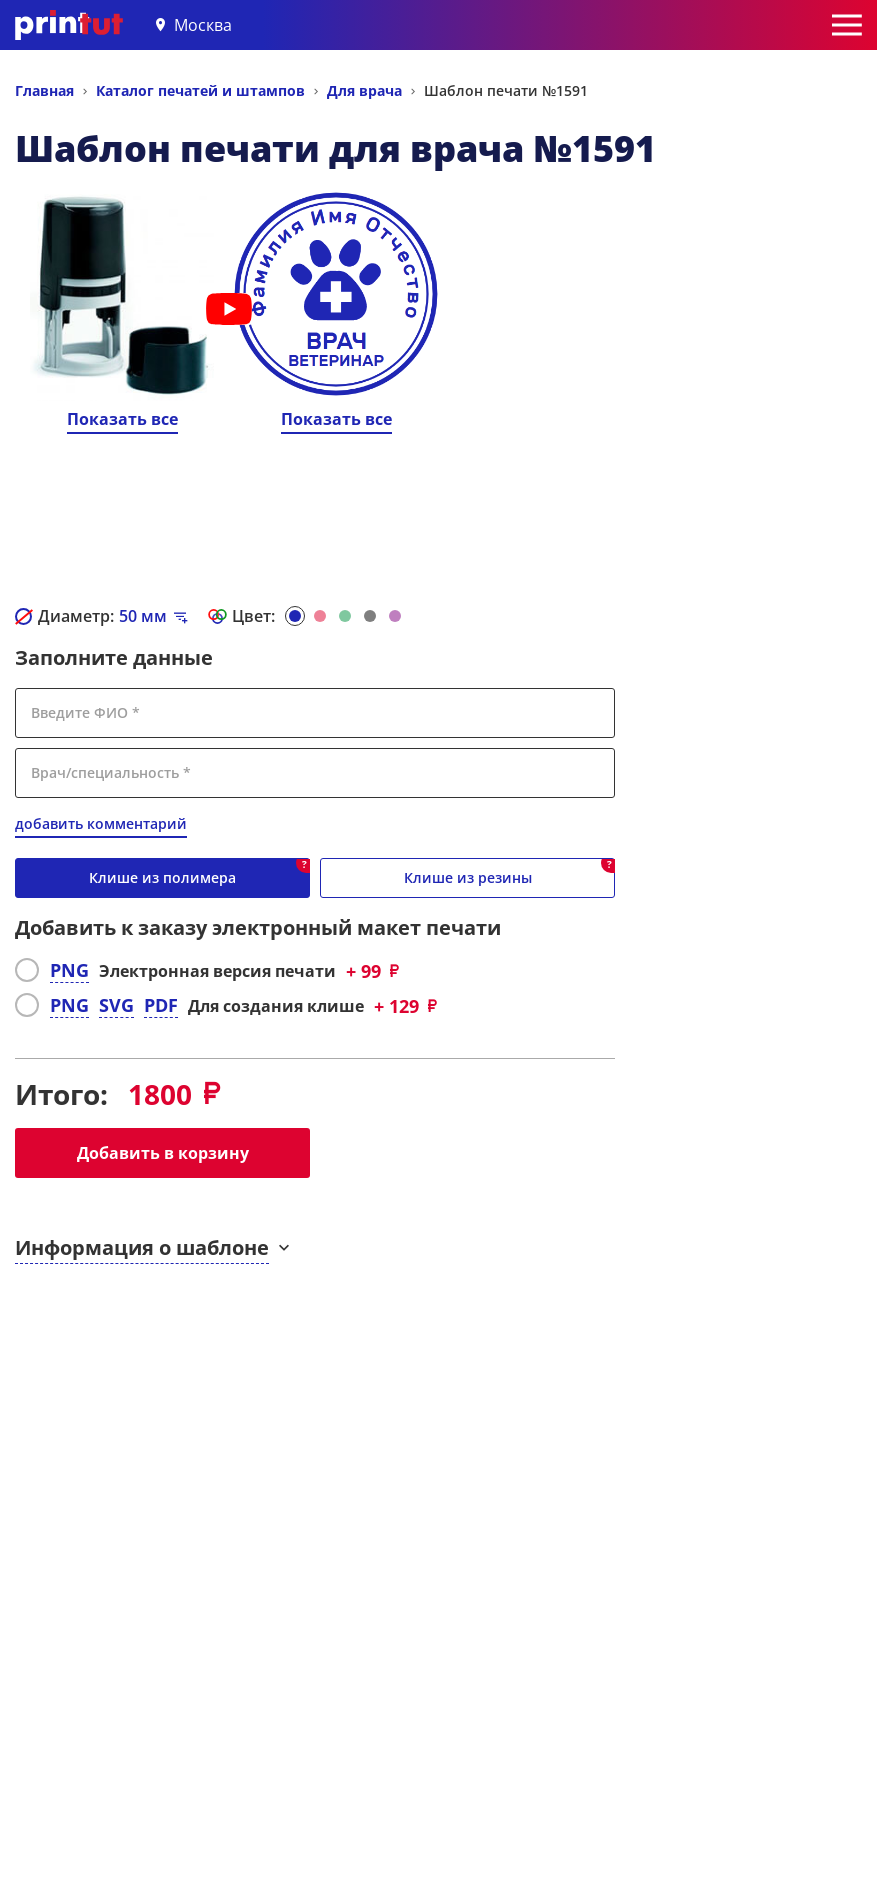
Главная (44, 90)
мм (143, 616)
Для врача (364, 90)
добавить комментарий (101, 823)
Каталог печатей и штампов (200, 90)
